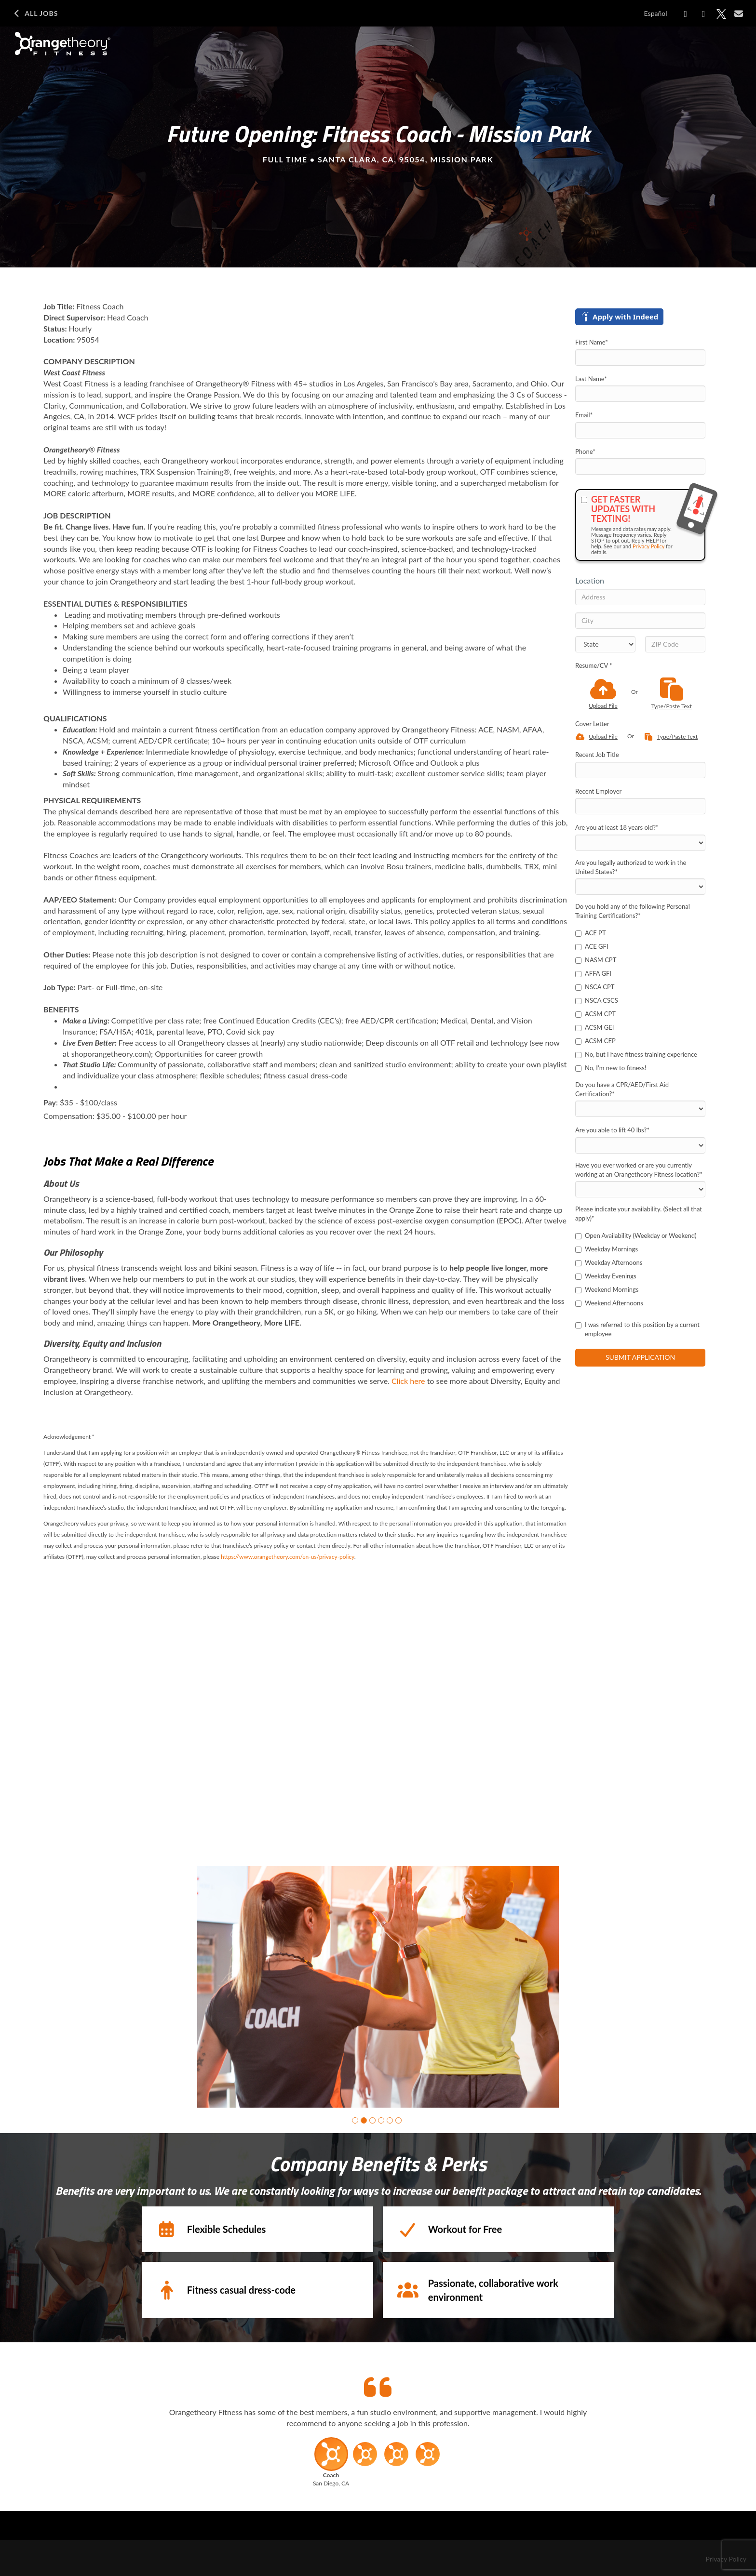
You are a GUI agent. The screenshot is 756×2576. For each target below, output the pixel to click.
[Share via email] (738, 13)
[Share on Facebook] (685, 14)
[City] (640, 620)
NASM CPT (595, 960)
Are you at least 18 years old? (617, 827)
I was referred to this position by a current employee (637, 1329)
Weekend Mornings (606, 1289)
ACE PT (590, 933)
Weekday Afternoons (608, 1262)
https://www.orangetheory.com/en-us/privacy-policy (287, 1556)
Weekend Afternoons (609, 1303)
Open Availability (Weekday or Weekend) (636, 1235)
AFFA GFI (593, 973)
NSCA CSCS (596, 1000)
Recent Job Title (597, 754)
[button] (355, 2120)
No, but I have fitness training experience (636, 1054)
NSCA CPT (595, 987)
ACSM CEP (595, 1041)
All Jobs (35, 13)
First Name (591, 342)
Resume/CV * (593, 665)
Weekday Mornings (606, 1249)
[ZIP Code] (675, 644)
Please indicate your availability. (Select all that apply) (638, 1213)
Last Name (591, 379)
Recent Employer (598, 791)
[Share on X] (721, 14)
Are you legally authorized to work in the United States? (630, 867)
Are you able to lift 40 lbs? (612, 1130)
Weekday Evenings (605, 1276)
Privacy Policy (648, 546)
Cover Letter (592, 724)
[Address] (640, 597)
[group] (378, 1986)
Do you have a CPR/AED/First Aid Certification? (622, 1089)
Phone (585, 451)
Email (584, 415)
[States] (605, 644)
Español (655, 13)
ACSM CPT (595, 1014)
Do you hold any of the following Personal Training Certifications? (632, 911)
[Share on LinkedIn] (703, 14)
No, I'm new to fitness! (610, 1068)
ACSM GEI (594, 1027)
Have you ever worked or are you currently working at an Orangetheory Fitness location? (638, 1169)
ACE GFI (591, 946)
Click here (408, 1380)
